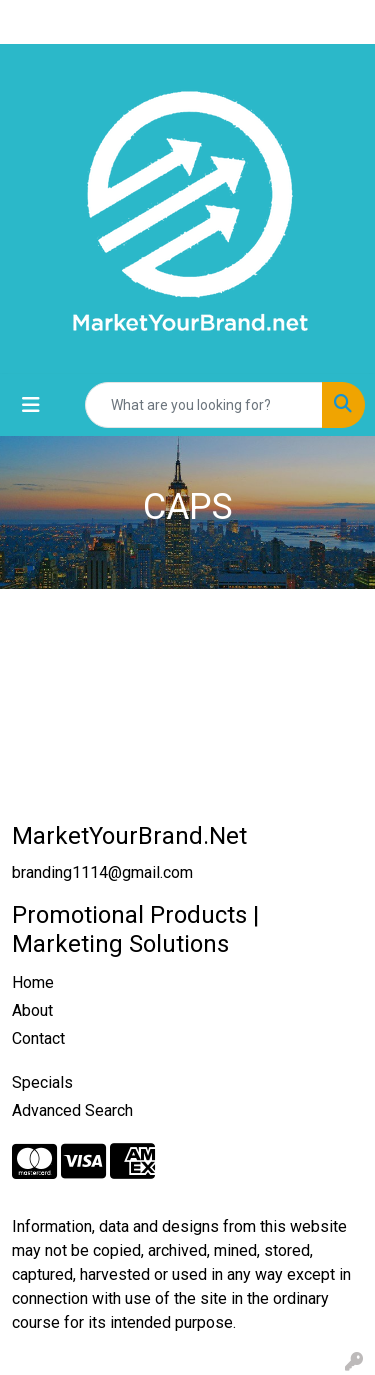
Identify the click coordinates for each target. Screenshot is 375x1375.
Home (33, 982)
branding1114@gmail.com (102, 872)
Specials (42, 1082)
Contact (38, 1038)
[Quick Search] (204, 405)
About (32, 1010)
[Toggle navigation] (31, 405)
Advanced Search (72, 1110)
